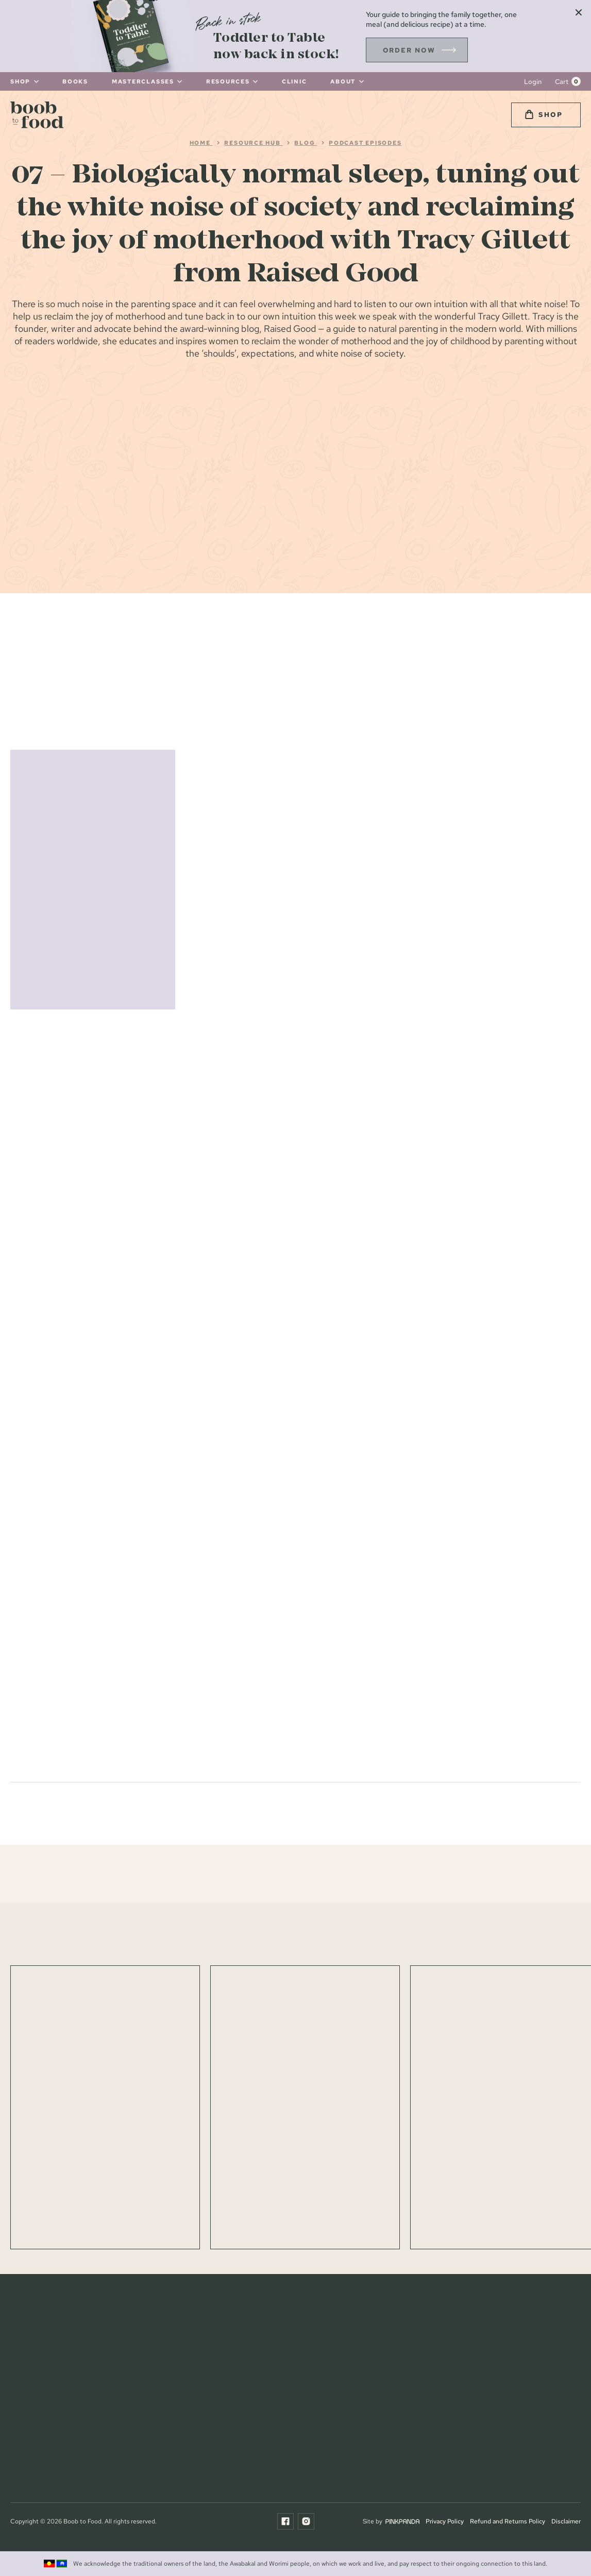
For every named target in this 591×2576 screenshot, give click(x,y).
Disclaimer (566, 2521)
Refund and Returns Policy (507, 2521)
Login (533, 81)
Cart (561, 81)
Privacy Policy (445, 2521)
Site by (391, 2521)
